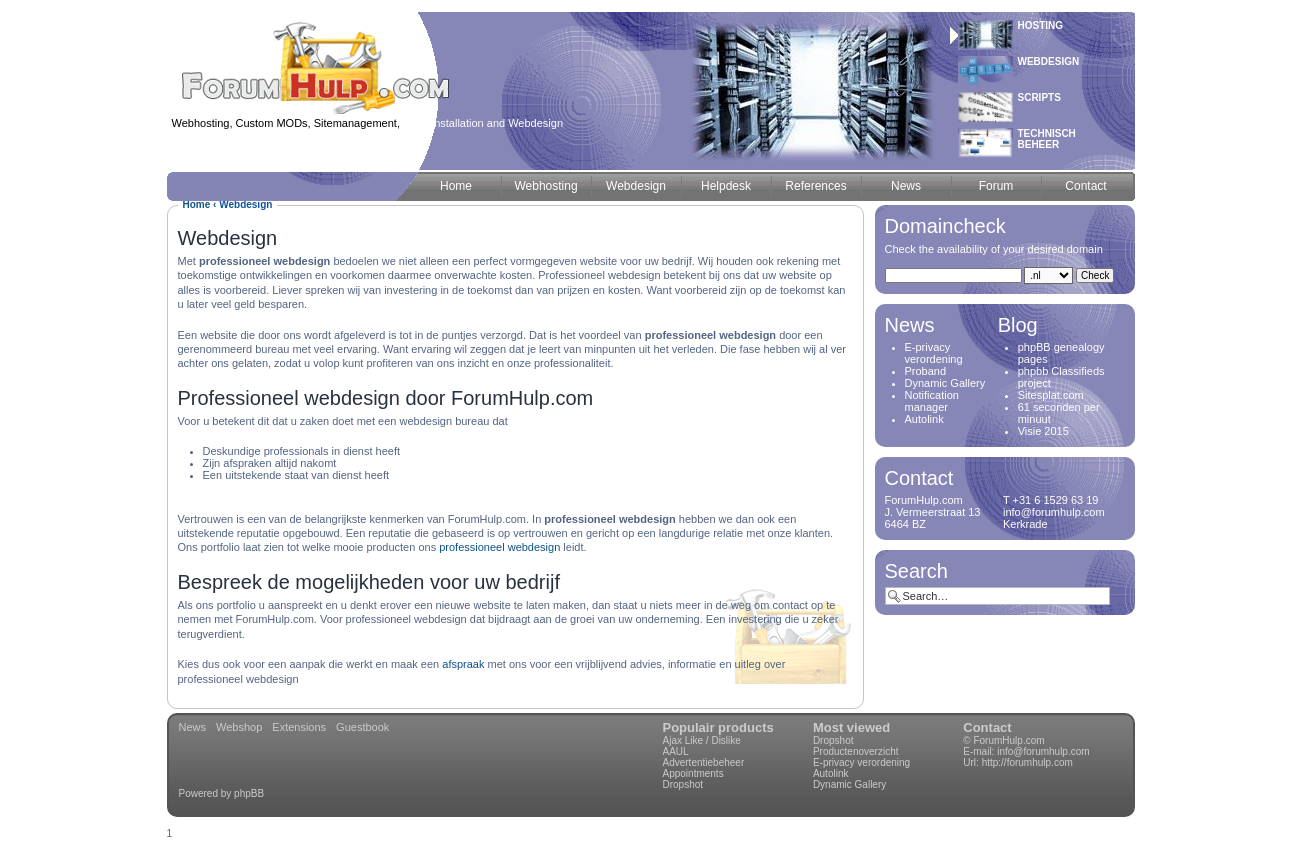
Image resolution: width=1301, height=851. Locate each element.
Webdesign (1049, 61)
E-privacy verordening (934, 353)
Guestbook (362, 727)
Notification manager (932, 401)
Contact (987, 727)
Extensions (299, 727)
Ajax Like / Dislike (702, 740)
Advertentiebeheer (704, 762)
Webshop (239, 727)
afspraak (463, 664)
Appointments (693, 773)
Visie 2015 (1043, 431)
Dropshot (683, 784)
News (193, 727)
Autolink (924, 419)
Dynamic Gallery (945, 383)
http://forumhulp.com (1027, 762)
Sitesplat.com (1051, 395)
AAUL (676, 751)
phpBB (249, 793)
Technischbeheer (1047, 139)
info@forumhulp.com (1043, 751)
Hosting (1041, 25)
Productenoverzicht (856, 751)
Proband (926, 371)
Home (197, 204)
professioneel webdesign (499, 547)
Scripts (1039, 97)
